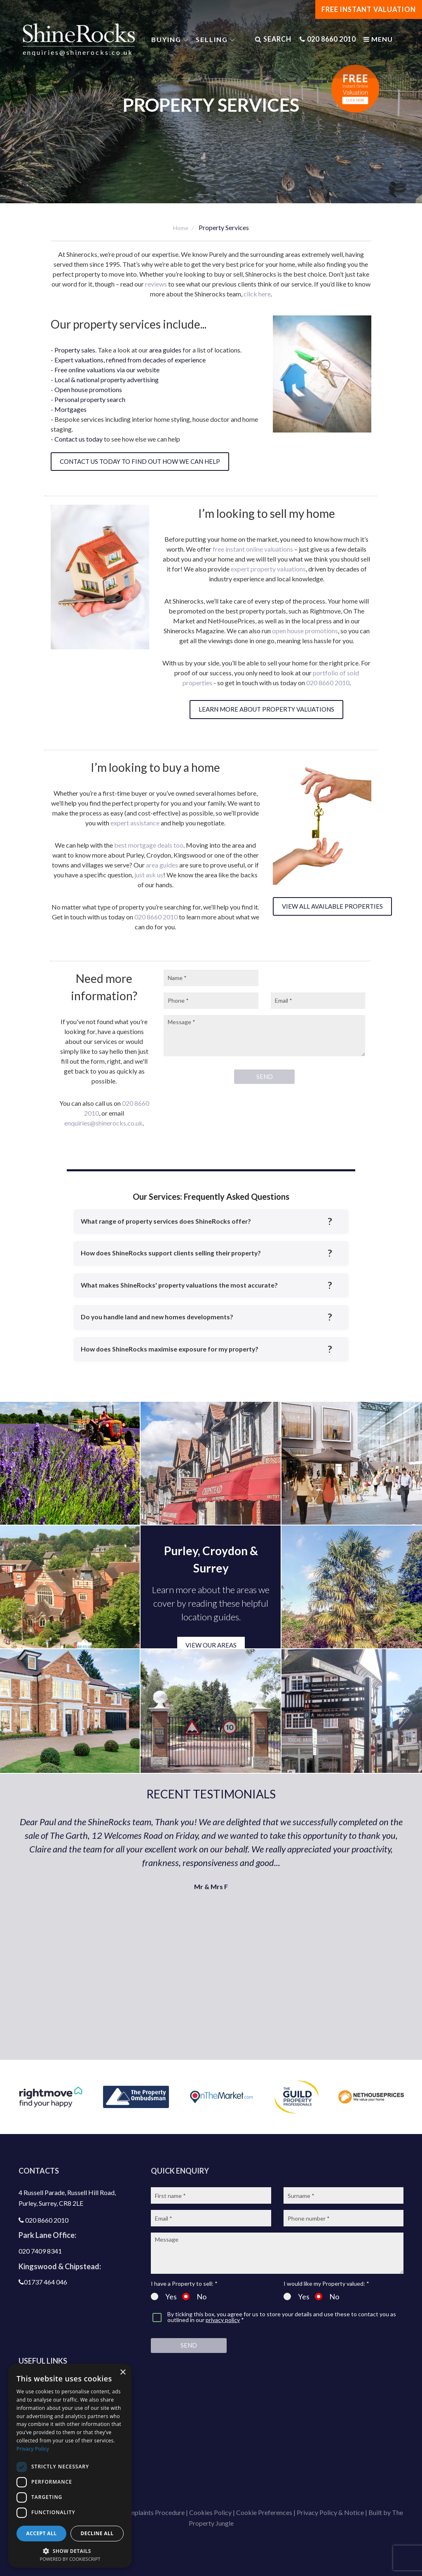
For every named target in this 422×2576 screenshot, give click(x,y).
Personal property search (89, 399)
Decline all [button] (97, 2533)
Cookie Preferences (264, 2512)
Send (189, 2345)
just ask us (148, 875)
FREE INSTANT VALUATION (369, 9)
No (194, 2296)
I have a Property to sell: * (184, 2284)
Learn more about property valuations (266, 709)
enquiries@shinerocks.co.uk (80, 53)
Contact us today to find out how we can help (140, 461)
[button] (70, 2550)
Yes (164, 2296)
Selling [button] (214, 41)
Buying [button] (168, 41)
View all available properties (332, 906)
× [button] (123, 2372)
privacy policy (223, 2319)
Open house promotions (88, 389)
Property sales (74, 350)
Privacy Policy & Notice (330, 2512)
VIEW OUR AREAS (211, 1645)
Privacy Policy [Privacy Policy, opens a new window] (32, 2448)
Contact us (43, 2456)
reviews (156, 284)
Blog (34, 2441)
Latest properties (54, 2397)
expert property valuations (268, 569)
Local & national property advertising (106, 379)
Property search (52, 2412)
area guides (165, 350)
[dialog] (70, 2466)
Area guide (43, 2426)
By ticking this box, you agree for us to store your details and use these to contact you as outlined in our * (281, 2317)
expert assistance (134, 823)
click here (257, 294)
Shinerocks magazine (59, 2485)
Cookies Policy (210, 2512)
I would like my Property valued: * (326, 2284)
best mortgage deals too (148, 845)
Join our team (47, 2471)
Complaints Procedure (153, 2512)
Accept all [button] (41, 2533)
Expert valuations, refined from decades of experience (130, 360)
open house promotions (305, 631)
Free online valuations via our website (106, 370)
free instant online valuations (253, 549)
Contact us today (78, 439)
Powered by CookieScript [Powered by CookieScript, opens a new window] (70, 2559)
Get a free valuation (57, 2383)
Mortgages (70, 409)
